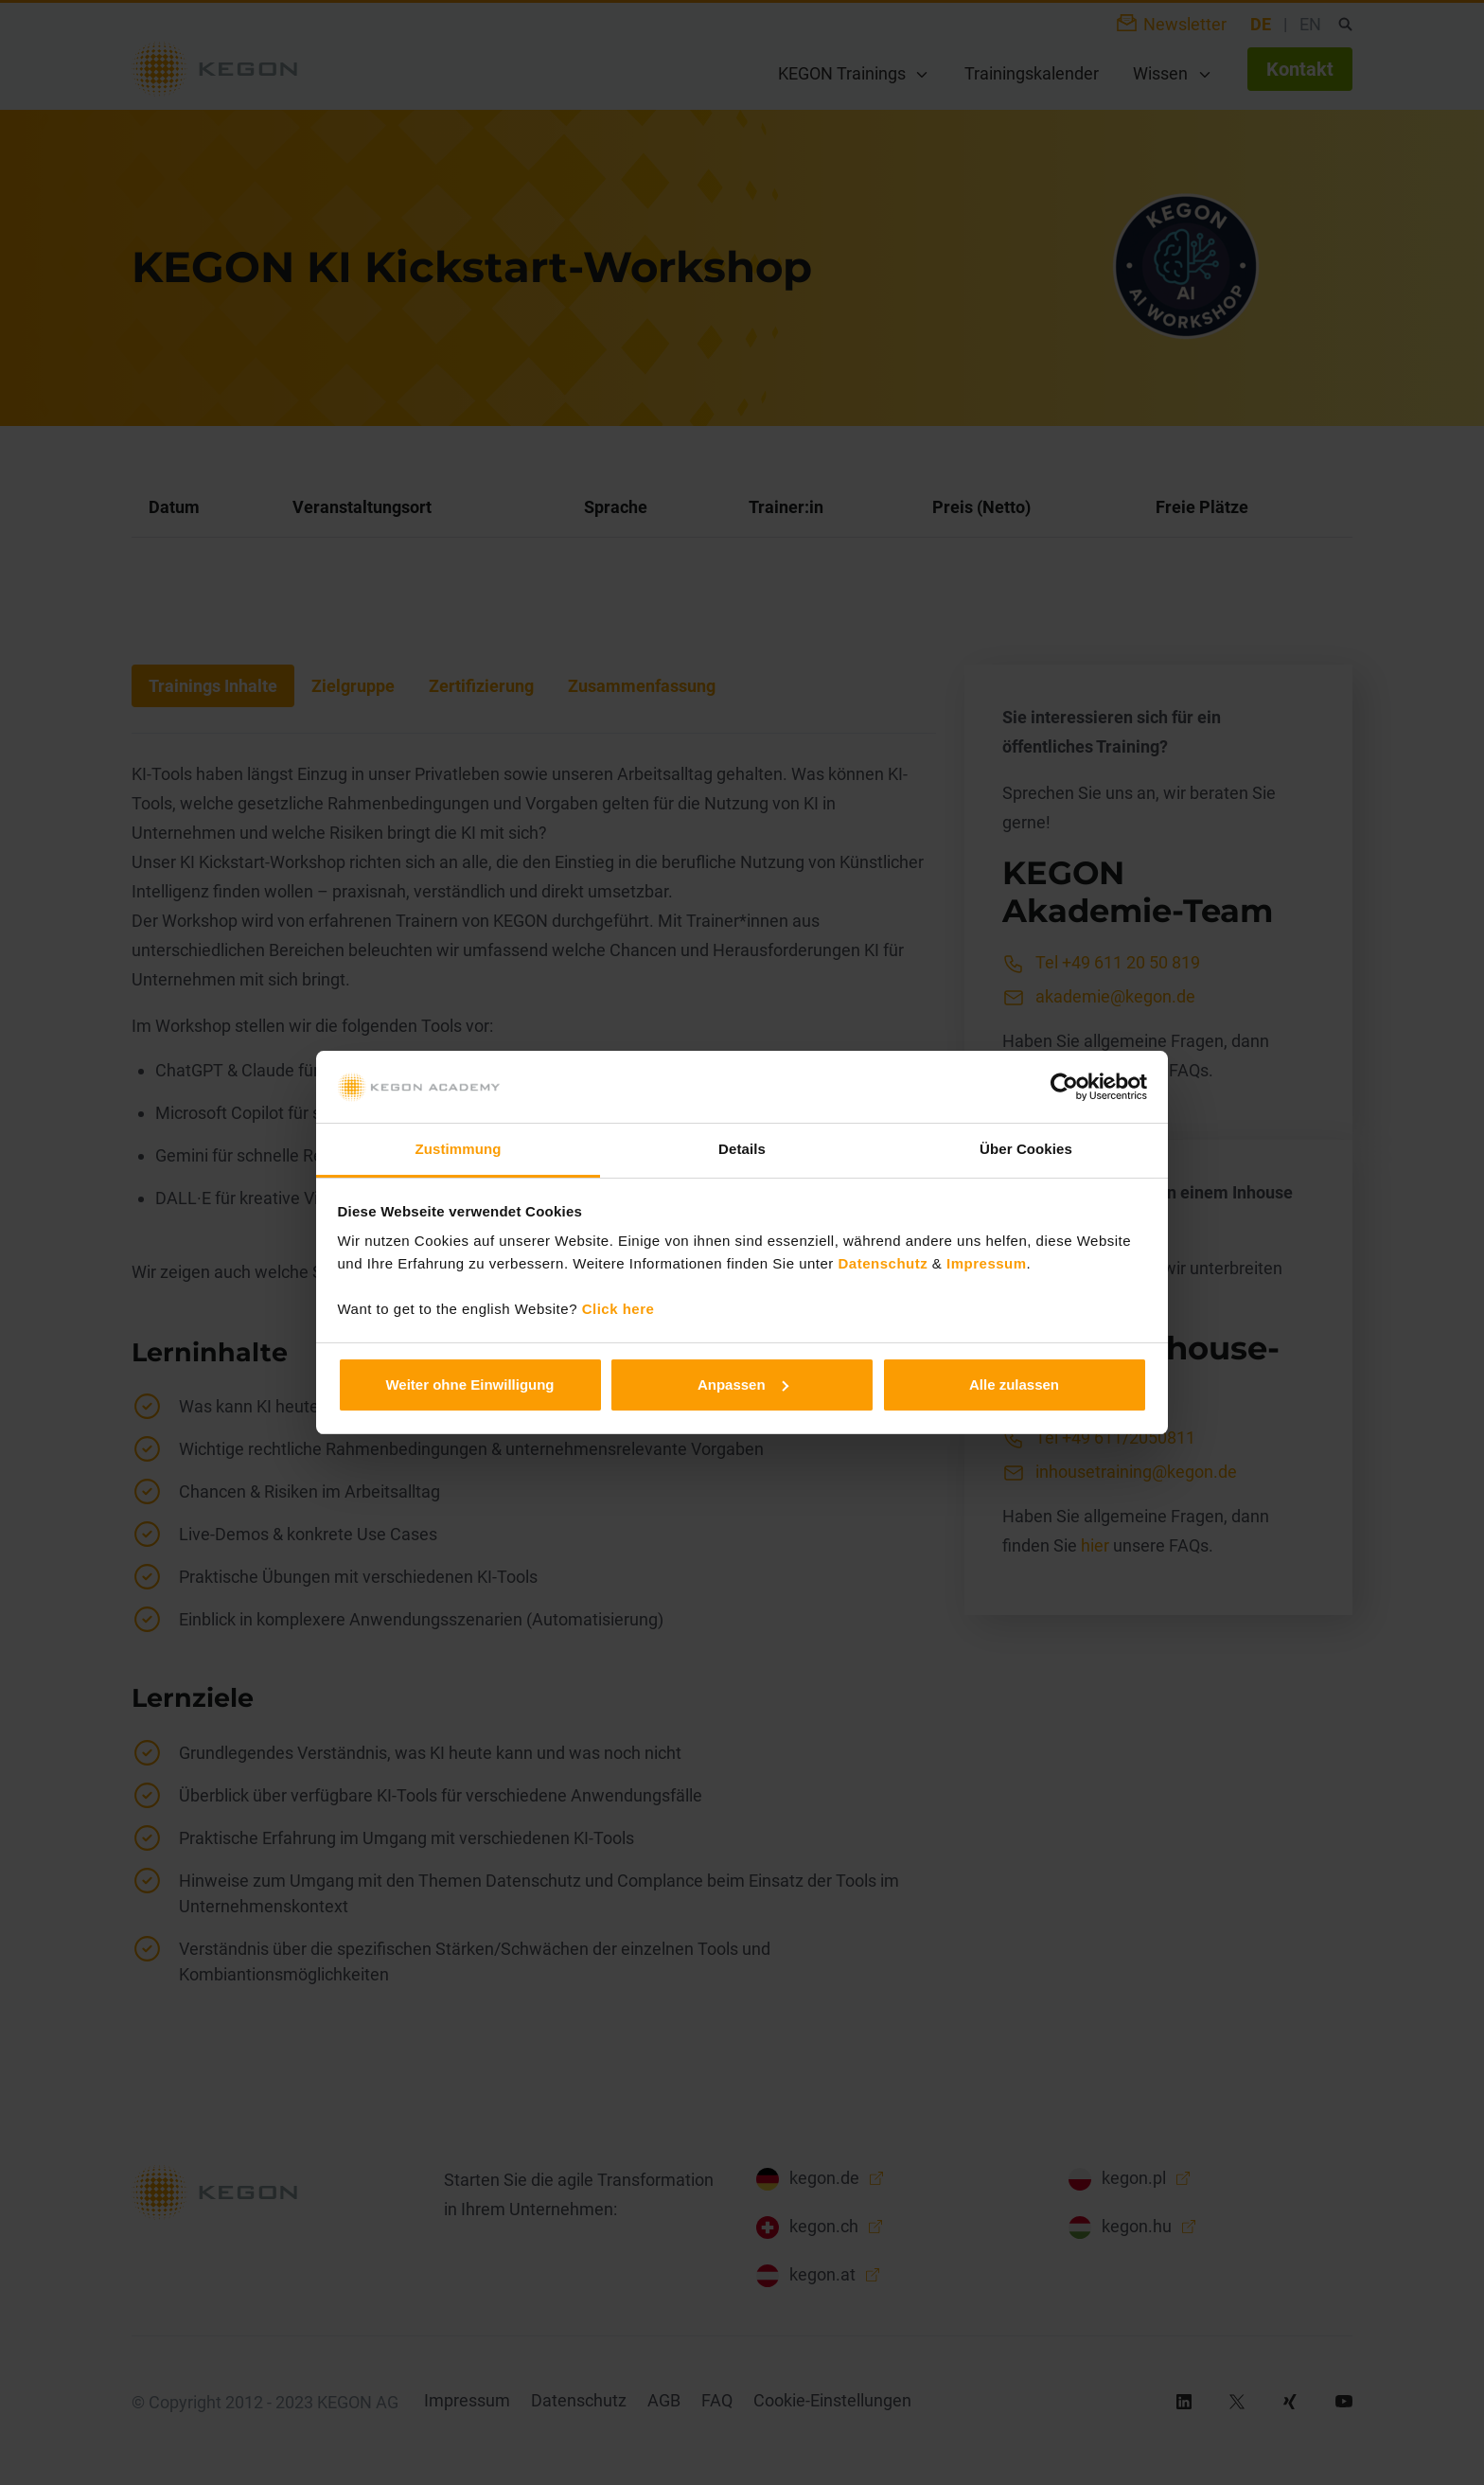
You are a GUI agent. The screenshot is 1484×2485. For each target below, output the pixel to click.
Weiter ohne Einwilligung (469, 1384)
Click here (618, 1309)
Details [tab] (742, 1149)
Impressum (986, 1263)
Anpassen (743, 1384)
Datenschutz (883, 1263)
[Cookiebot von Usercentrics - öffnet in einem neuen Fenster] (1064, 1087)
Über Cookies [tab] (1026, 1149)
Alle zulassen (1014, 1384)
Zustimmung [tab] (458, 1149)
